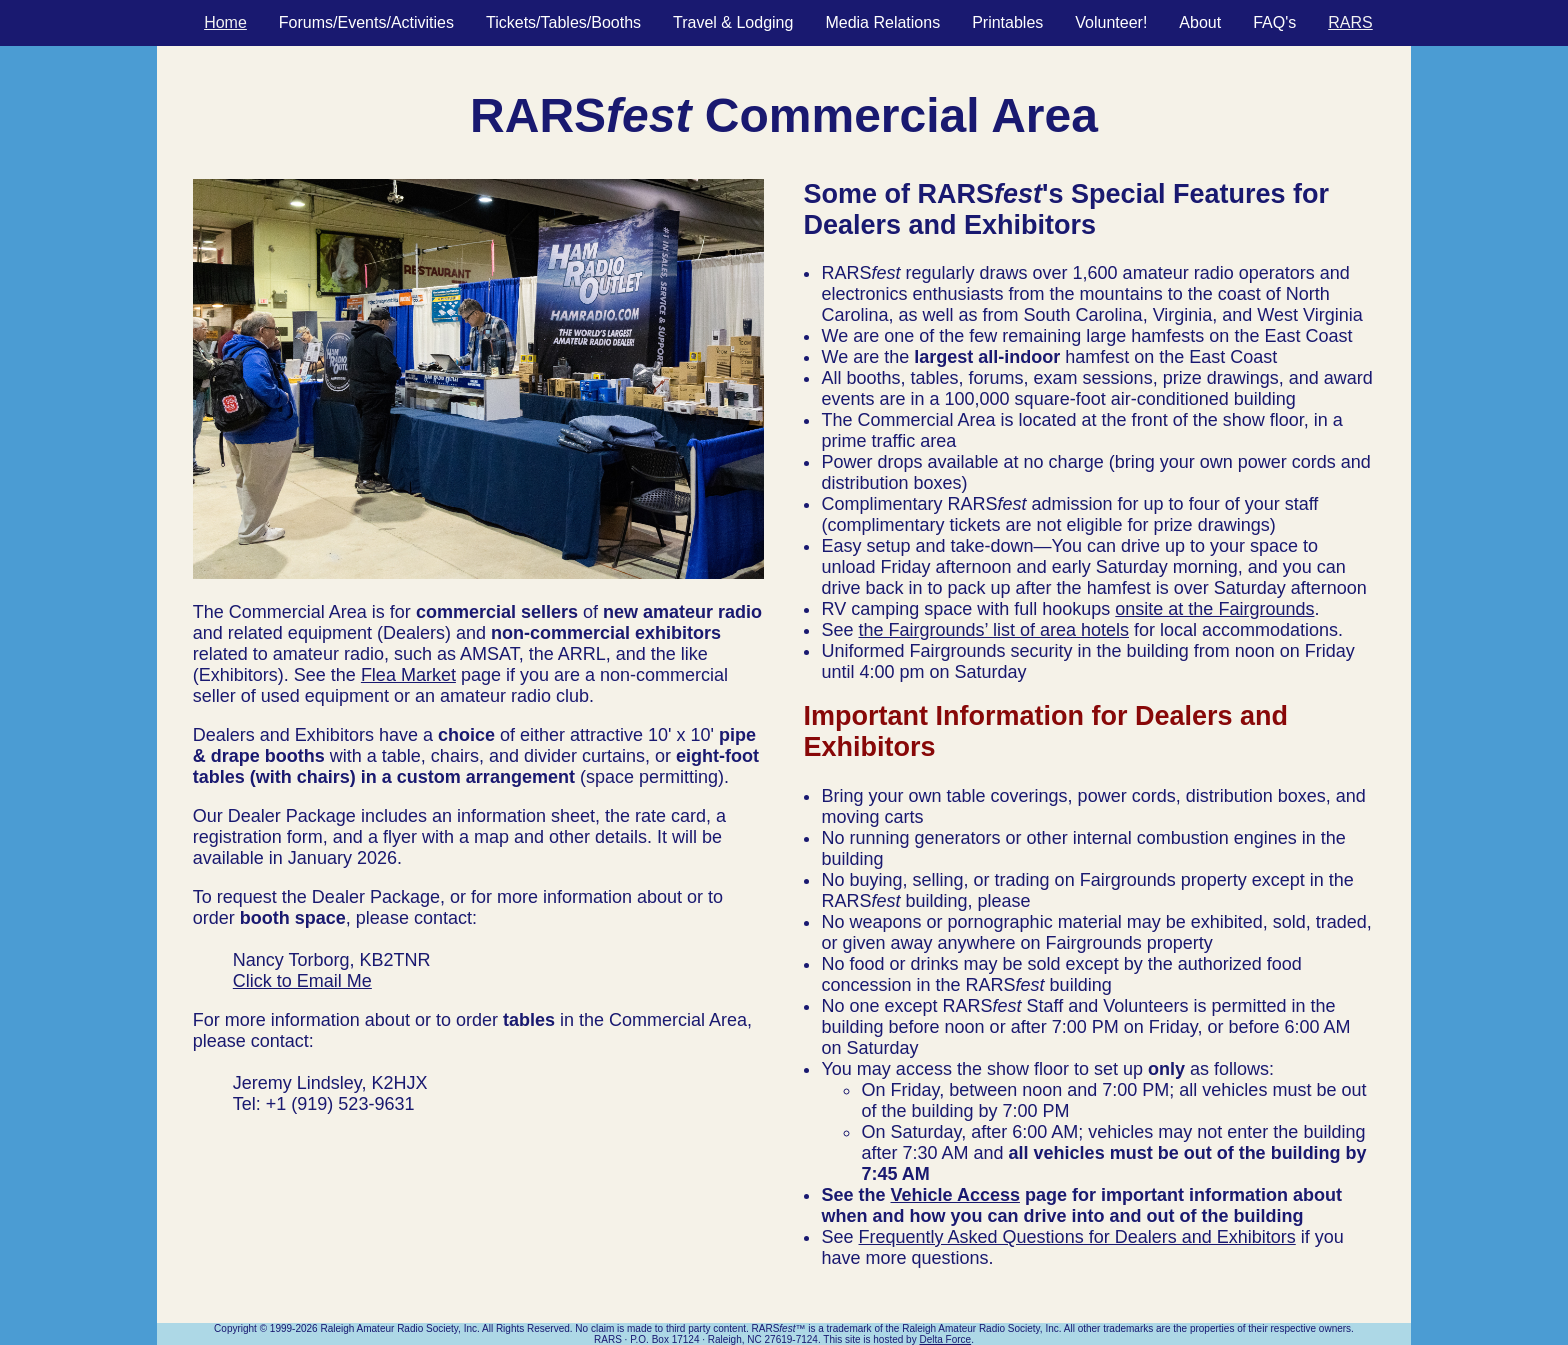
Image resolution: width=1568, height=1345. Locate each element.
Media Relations (882, 22)
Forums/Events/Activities (366, 22)
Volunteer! (1111, 22)
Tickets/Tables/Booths (563, 22)
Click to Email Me (302, 981)
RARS (1350, 22)
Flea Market (408, 675)
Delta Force (945, 1339)
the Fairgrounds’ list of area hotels (994, 630)
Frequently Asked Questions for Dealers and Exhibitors (1077, 1237)
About (1200, 22)
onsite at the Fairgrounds (1214, 609)
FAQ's (1274, 22)
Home (225, 22)
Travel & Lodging (733, 22)
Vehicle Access (955, 1195)
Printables (1007, 22)
